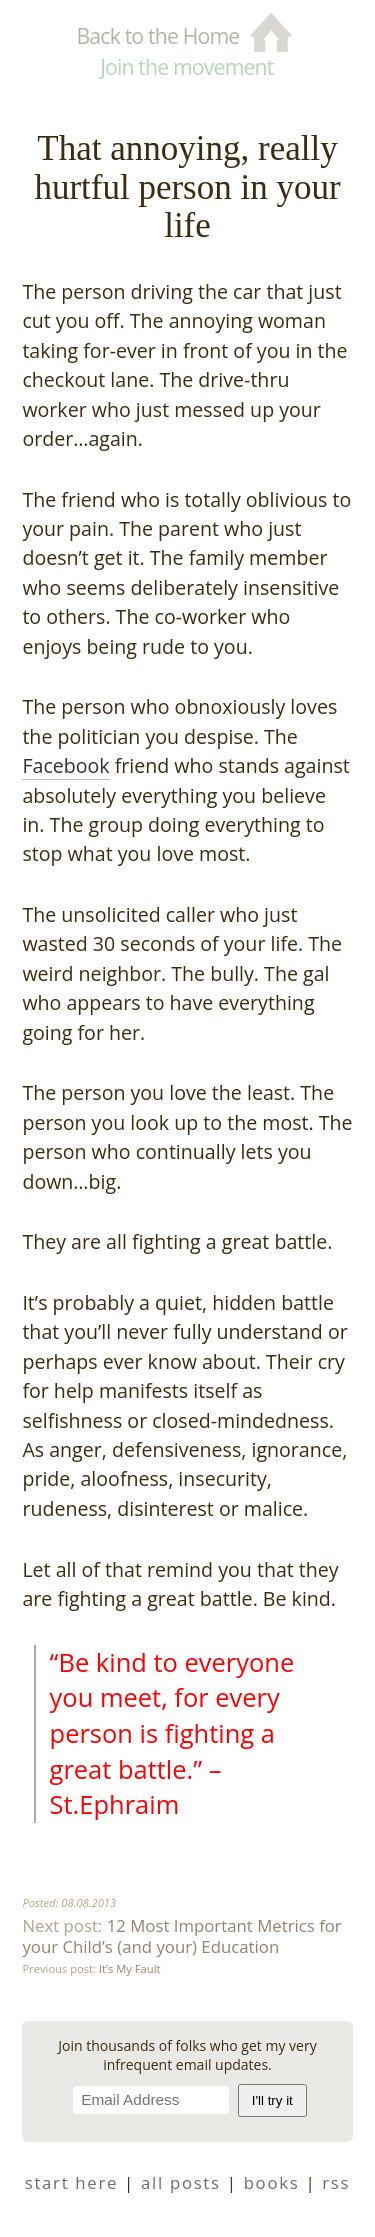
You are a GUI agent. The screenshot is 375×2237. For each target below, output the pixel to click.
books (272, 2182)
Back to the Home (157, 35)
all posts (181, 2182)
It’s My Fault (129, 1968)
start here (71, 2182)
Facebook (65, 765)
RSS (336, 2182)
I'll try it (272, 2100)
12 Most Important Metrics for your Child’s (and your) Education (181, 1936)
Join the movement (186, 66)
